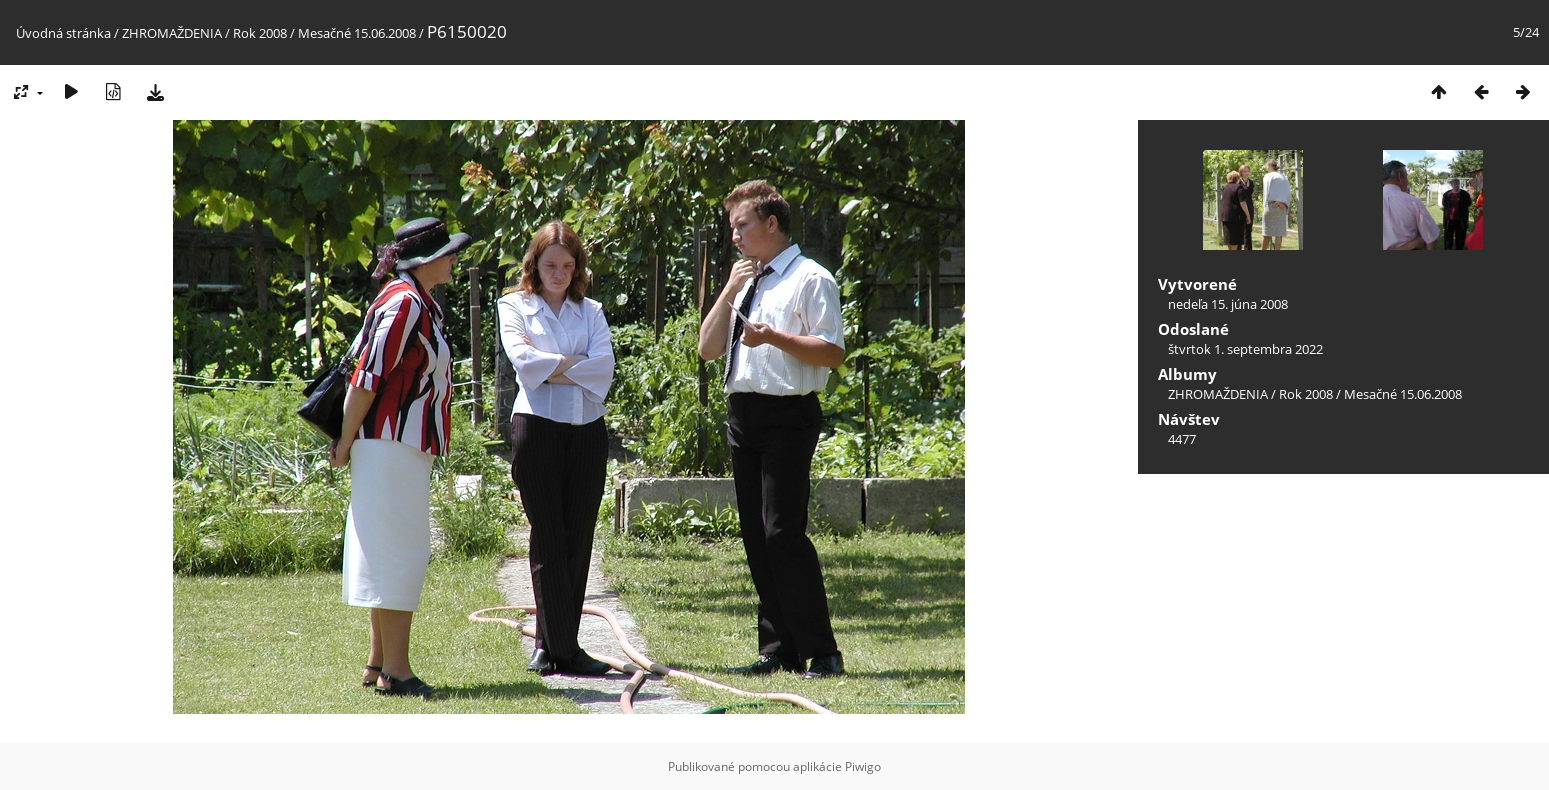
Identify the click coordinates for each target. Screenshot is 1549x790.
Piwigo (863, 766)
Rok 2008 (260, 33)
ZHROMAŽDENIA (172, 33)
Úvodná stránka (63, 33)
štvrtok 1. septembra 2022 (1245, 349)
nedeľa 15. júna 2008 (1228, 304)
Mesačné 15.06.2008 (357, 33)
